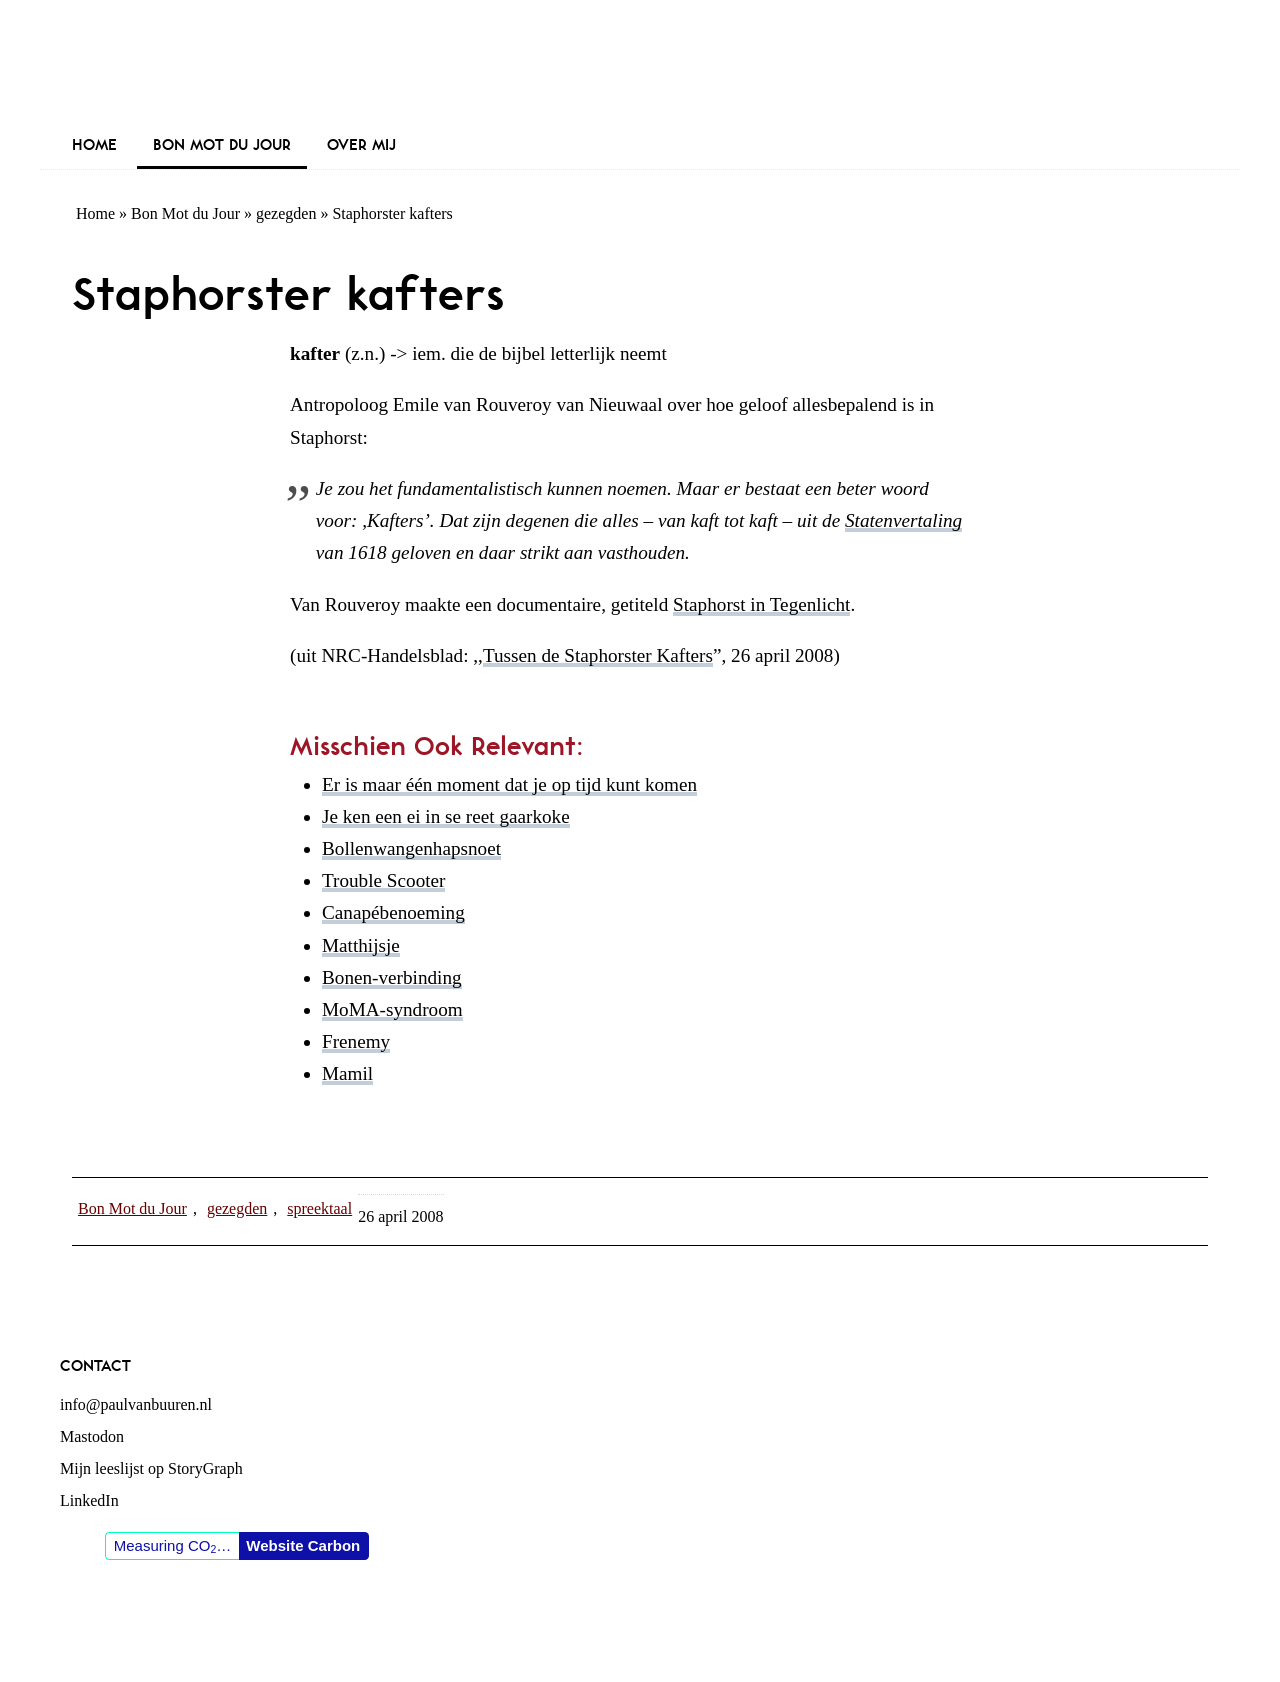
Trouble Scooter (383, 880)
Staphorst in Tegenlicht (761, 604)
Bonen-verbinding (392, 977)
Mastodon (92, 1436)
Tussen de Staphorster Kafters (598, 655)
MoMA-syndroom (392, 1009)
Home (95, 213)
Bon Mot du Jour (185, 213)
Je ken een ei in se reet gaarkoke (446, 816)
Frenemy (356, 1041)
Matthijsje (361, 945)
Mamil (347, 1073)
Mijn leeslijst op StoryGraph (151, 1468)
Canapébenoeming (393, 912)
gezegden (286, 213)
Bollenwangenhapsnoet (411, 848)
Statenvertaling (903, 520)
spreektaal (319, 1208)
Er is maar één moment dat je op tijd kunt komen (509, 784)
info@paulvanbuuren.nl (136, 1404)
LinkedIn (89, 1500)
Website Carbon (303, 1545)
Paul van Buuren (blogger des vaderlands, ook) (640, 64)
